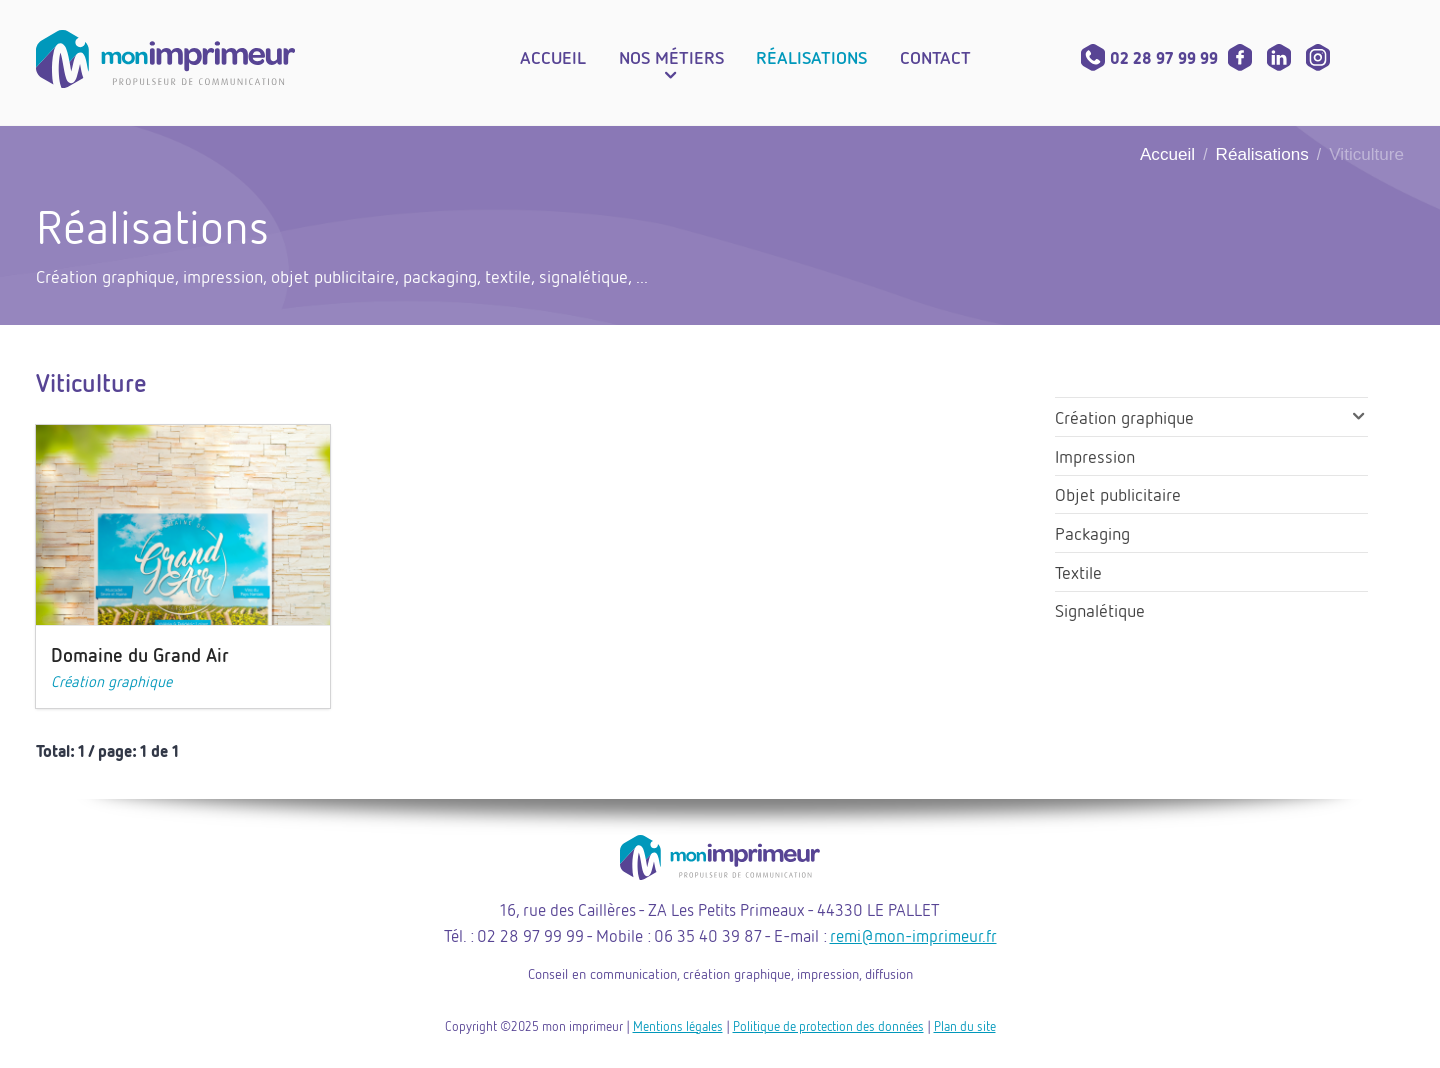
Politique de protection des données (828, 1026)
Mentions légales (678, 1026)
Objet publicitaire (1118, 494)
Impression (1095, 456)
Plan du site (965, 1026)
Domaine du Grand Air (140, 654)
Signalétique (1100, 610)
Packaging (1092, 533)
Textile (1078, 572)
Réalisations (1262, 154)
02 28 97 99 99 (1149, 58)
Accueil (1167, 154)
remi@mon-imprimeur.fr (913, 935)
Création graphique (111, 681)
